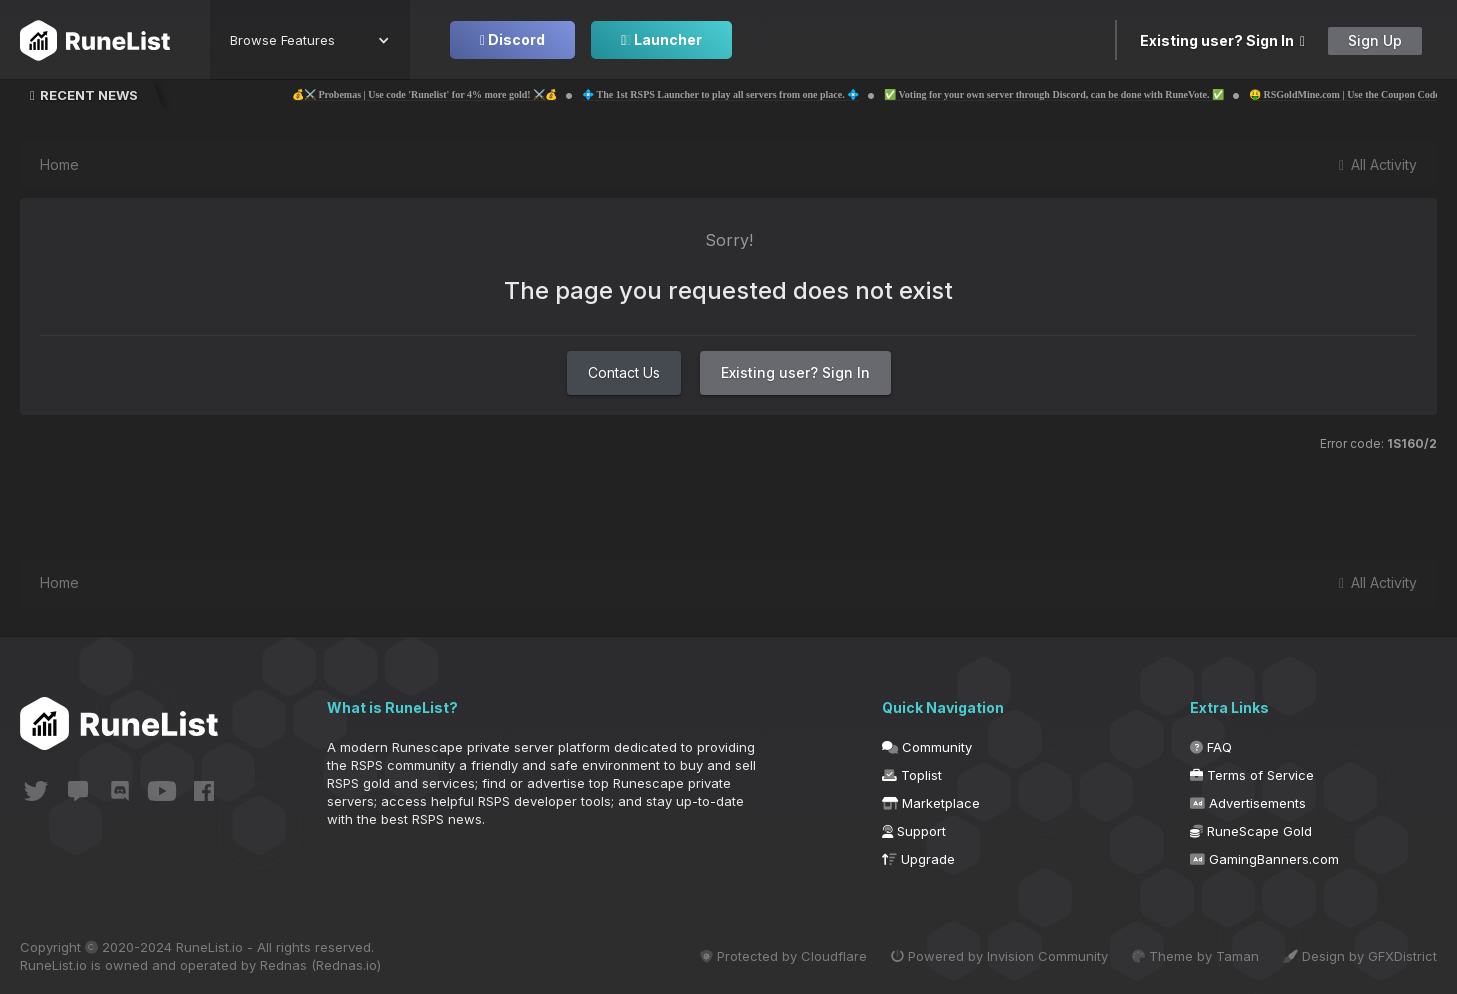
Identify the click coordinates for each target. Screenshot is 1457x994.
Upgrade (918, 859)
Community (927, 747)
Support (914, 831)
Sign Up (1375, 40)
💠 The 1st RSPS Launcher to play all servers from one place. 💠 (776, 94)
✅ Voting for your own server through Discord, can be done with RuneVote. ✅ (1110, 94)
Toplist (912, 775)
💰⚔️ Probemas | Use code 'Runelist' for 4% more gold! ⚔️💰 (480, 94)
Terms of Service (1252, 775)
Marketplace (931, 803)
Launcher (661, 39)
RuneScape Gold (1251, 831)
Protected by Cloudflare (783, 956)
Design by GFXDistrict (1360, 956)
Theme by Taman (1195, 956)
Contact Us (624, 372)
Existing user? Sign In (1222, 40)
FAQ (1211, 747)
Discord (512, 39)
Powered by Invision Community (999, 956)
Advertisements (1248, 803)
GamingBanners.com (1264, 859)
